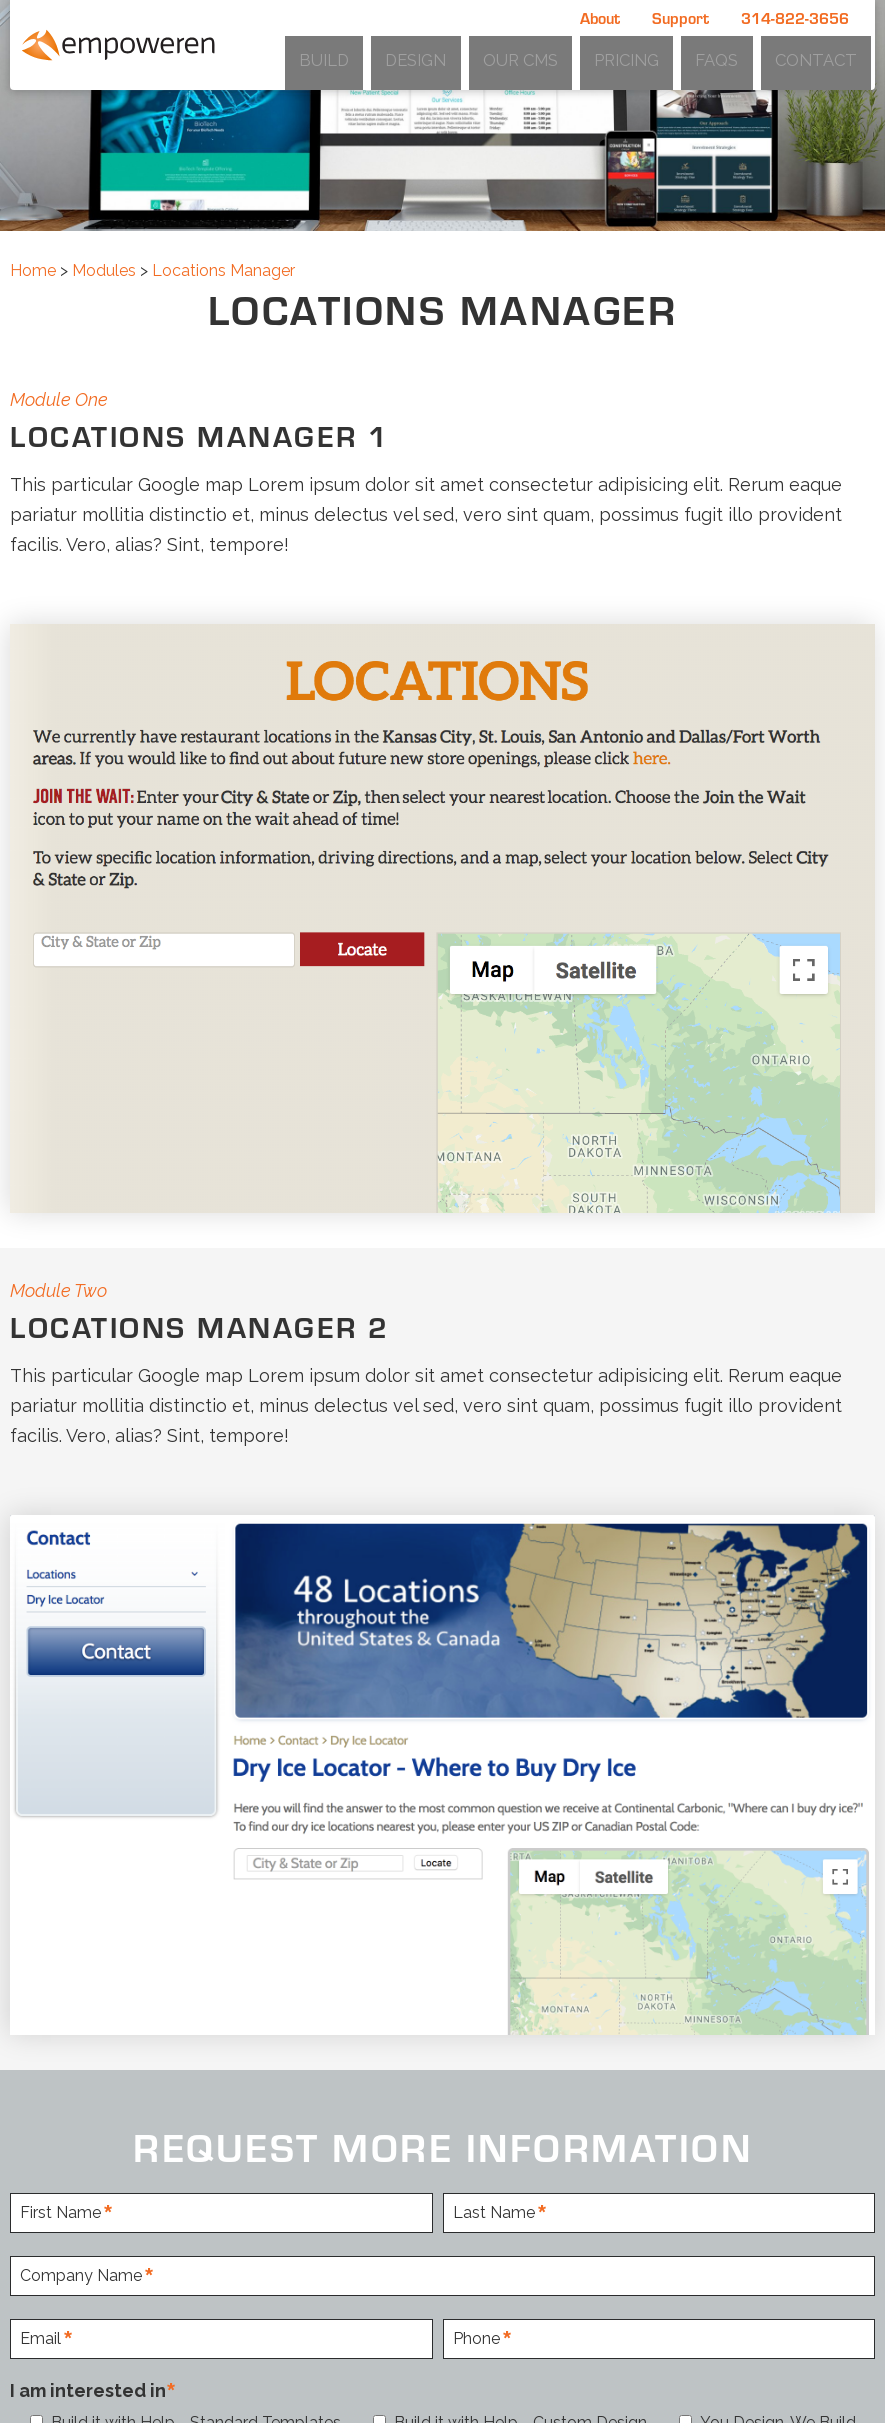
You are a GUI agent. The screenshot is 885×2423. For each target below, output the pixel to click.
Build (442, 56)
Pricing (681, 56)
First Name (60, 2213)
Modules (104, 270)
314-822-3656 (795, 17)
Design (513, 56)
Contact (828, 56)
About (600, 17)
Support (680, 17)
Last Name (494, 2213)
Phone (476, 2339)
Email (40, 2339)
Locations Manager (223, 270)
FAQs (751, 56)
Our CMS (596, 56)
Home (33, 270)
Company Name (81, 2276)
